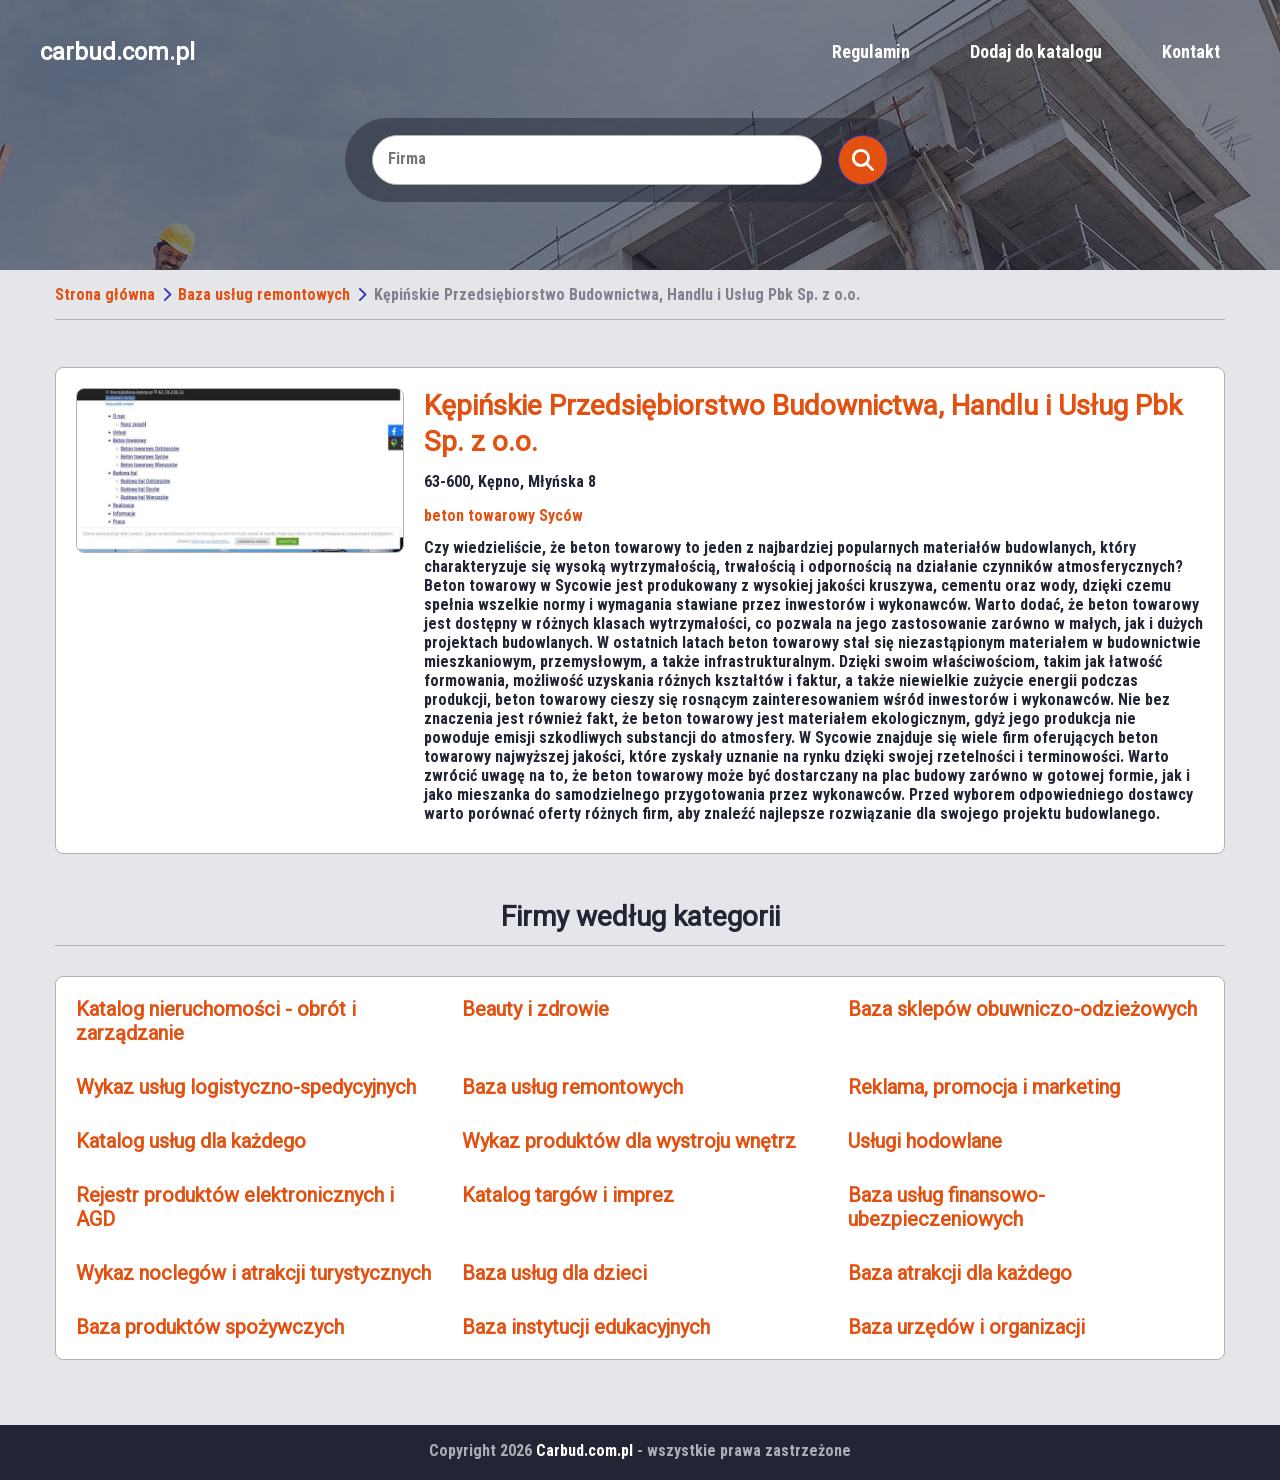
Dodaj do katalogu (1036, 51)
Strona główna (105, 294)
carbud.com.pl (117, 52)
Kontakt (1191, 51)
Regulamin (871, 51)
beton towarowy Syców (503, 515)
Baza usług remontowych (264, 294)
